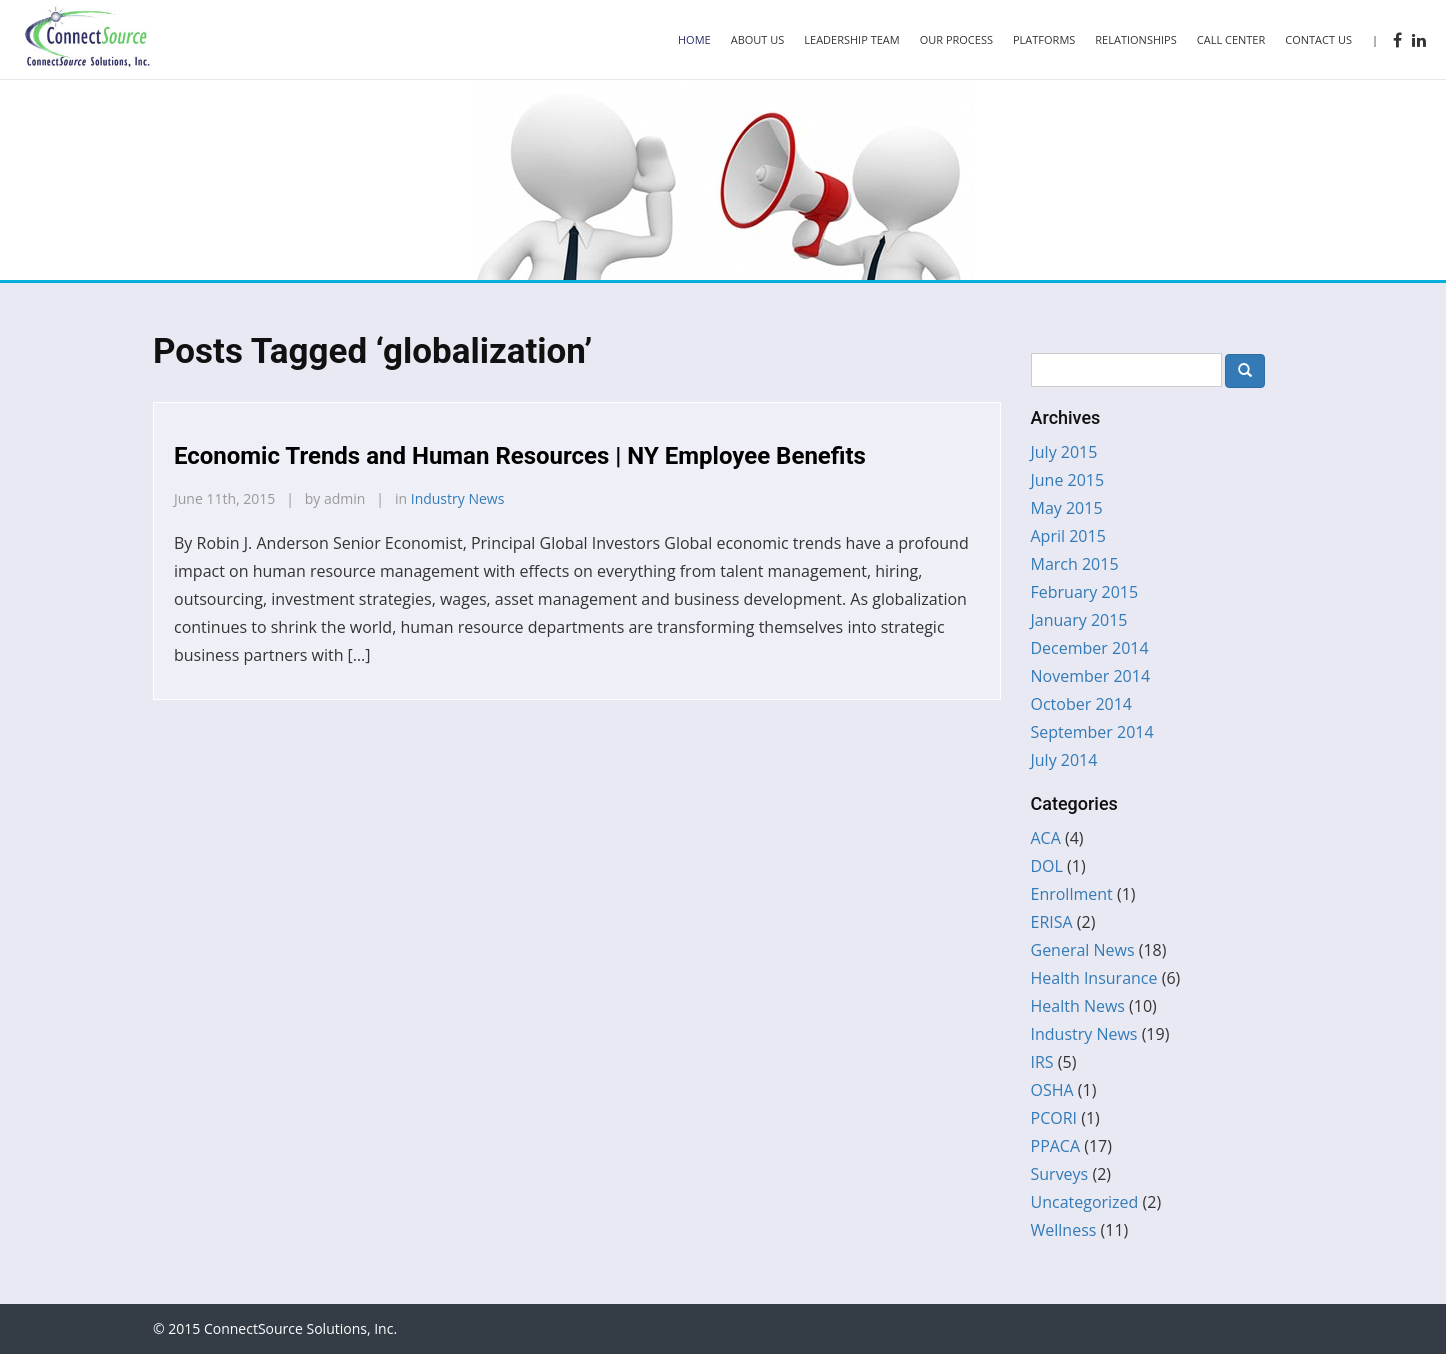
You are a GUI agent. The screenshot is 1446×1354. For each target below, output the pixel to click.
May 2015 (1067, 508)
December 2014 (1090, 648)
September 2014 (1092, 732)
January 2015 (1079, 620)
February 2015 (1085, 592)
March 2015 (1075, 564)
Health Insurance (1094, 978)
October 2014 (1082, 704)
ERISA (1052, 922)
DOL (1047, 866)
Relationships (1135, 39)
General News (1083, 950)
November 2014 (1091, 676)
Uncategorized (1085, 1202)
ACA (1046, 838)
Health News (1078, 1006)
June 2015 (1068, 480)
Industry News (458, 498)
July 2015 (1064, 452)
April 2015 (1068, 536)
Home (694, 39)
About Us (758, 39)
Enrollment (1072, 894)
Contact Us (1318, 39)
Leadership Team (851, 39)
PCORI (1054, 1118)
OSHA (1052, 1090)
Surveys (1060, 1174)
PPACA (1056, 1146)
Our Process (956, 39)
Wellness (1064, 1230)
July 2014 (1064, 760)
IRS (1042, 1062)
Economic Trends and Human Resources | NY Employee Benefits (520, 456)
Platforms (1044, 39)
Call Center (1231, 39)
